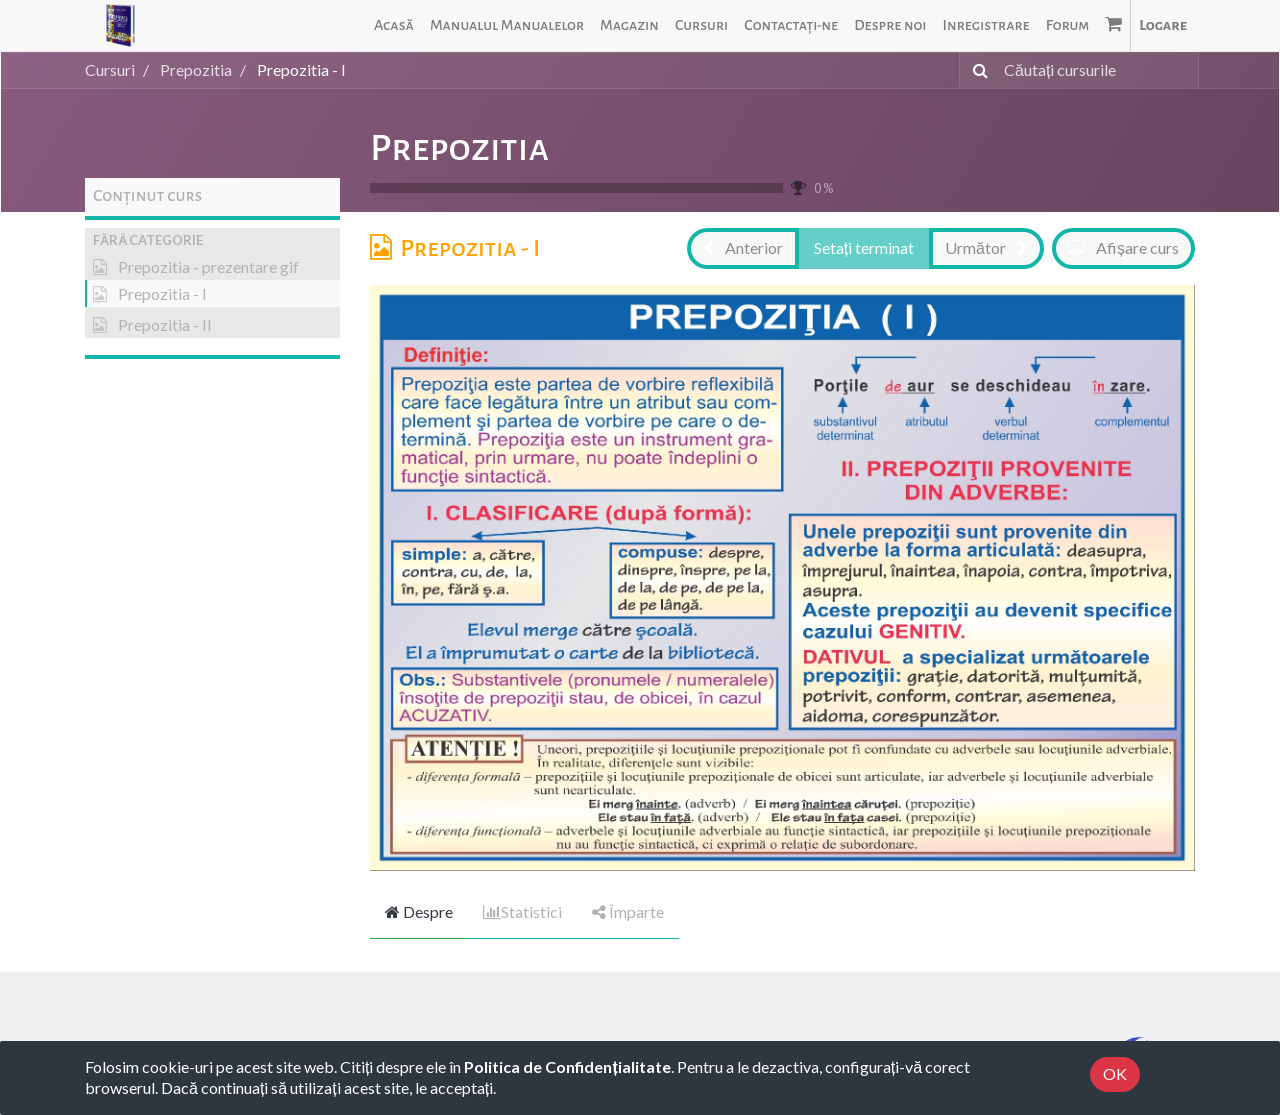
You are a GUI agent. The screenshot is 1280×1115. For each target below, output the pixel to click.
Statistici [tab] (522, 911)
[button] (212, 240)
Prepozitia (459, 148)
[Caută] (976, 70)
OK (1115, 1073)
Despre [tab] (419, 911)
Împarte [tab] (628, 911)
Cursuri (110, 69)
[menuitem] (394, 25)
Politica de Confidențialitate (567, 1066)
